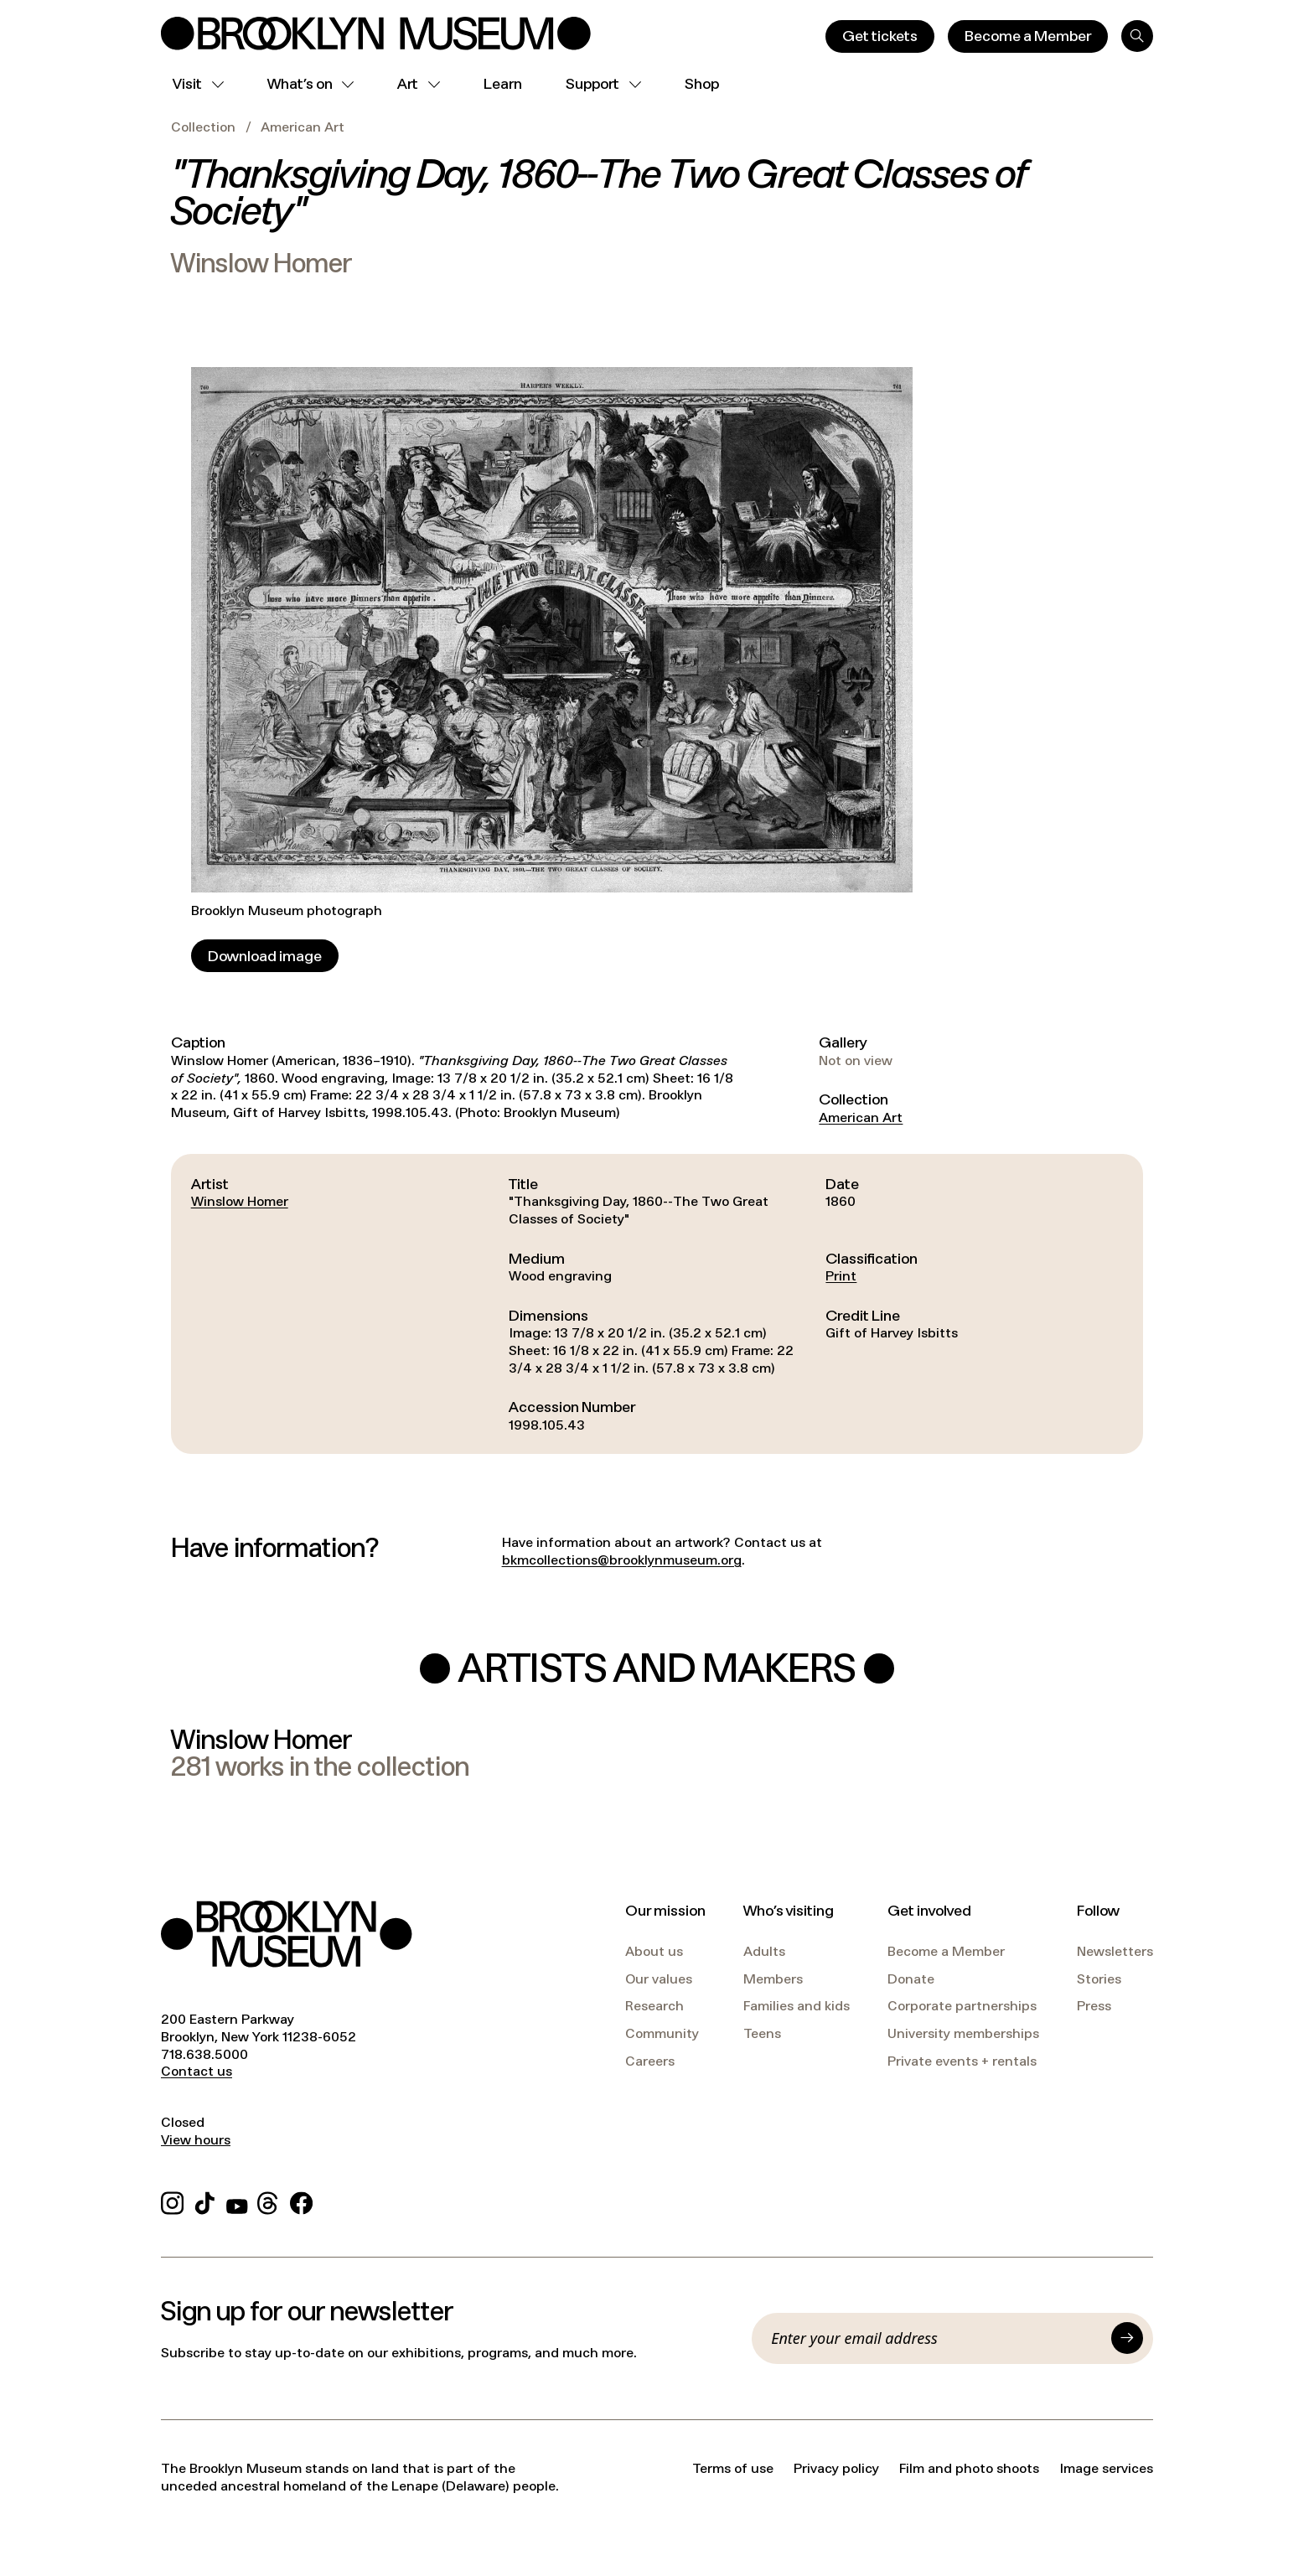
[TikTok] (205, 2201)
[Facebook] (301, 2201)
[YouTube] (237, 2201)
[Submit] (1127, 2338)
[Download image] (265, 955)
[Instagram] (172, 2201)
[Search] (1137, 36)
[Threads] (268, 2201)
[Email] (936, 2338)
